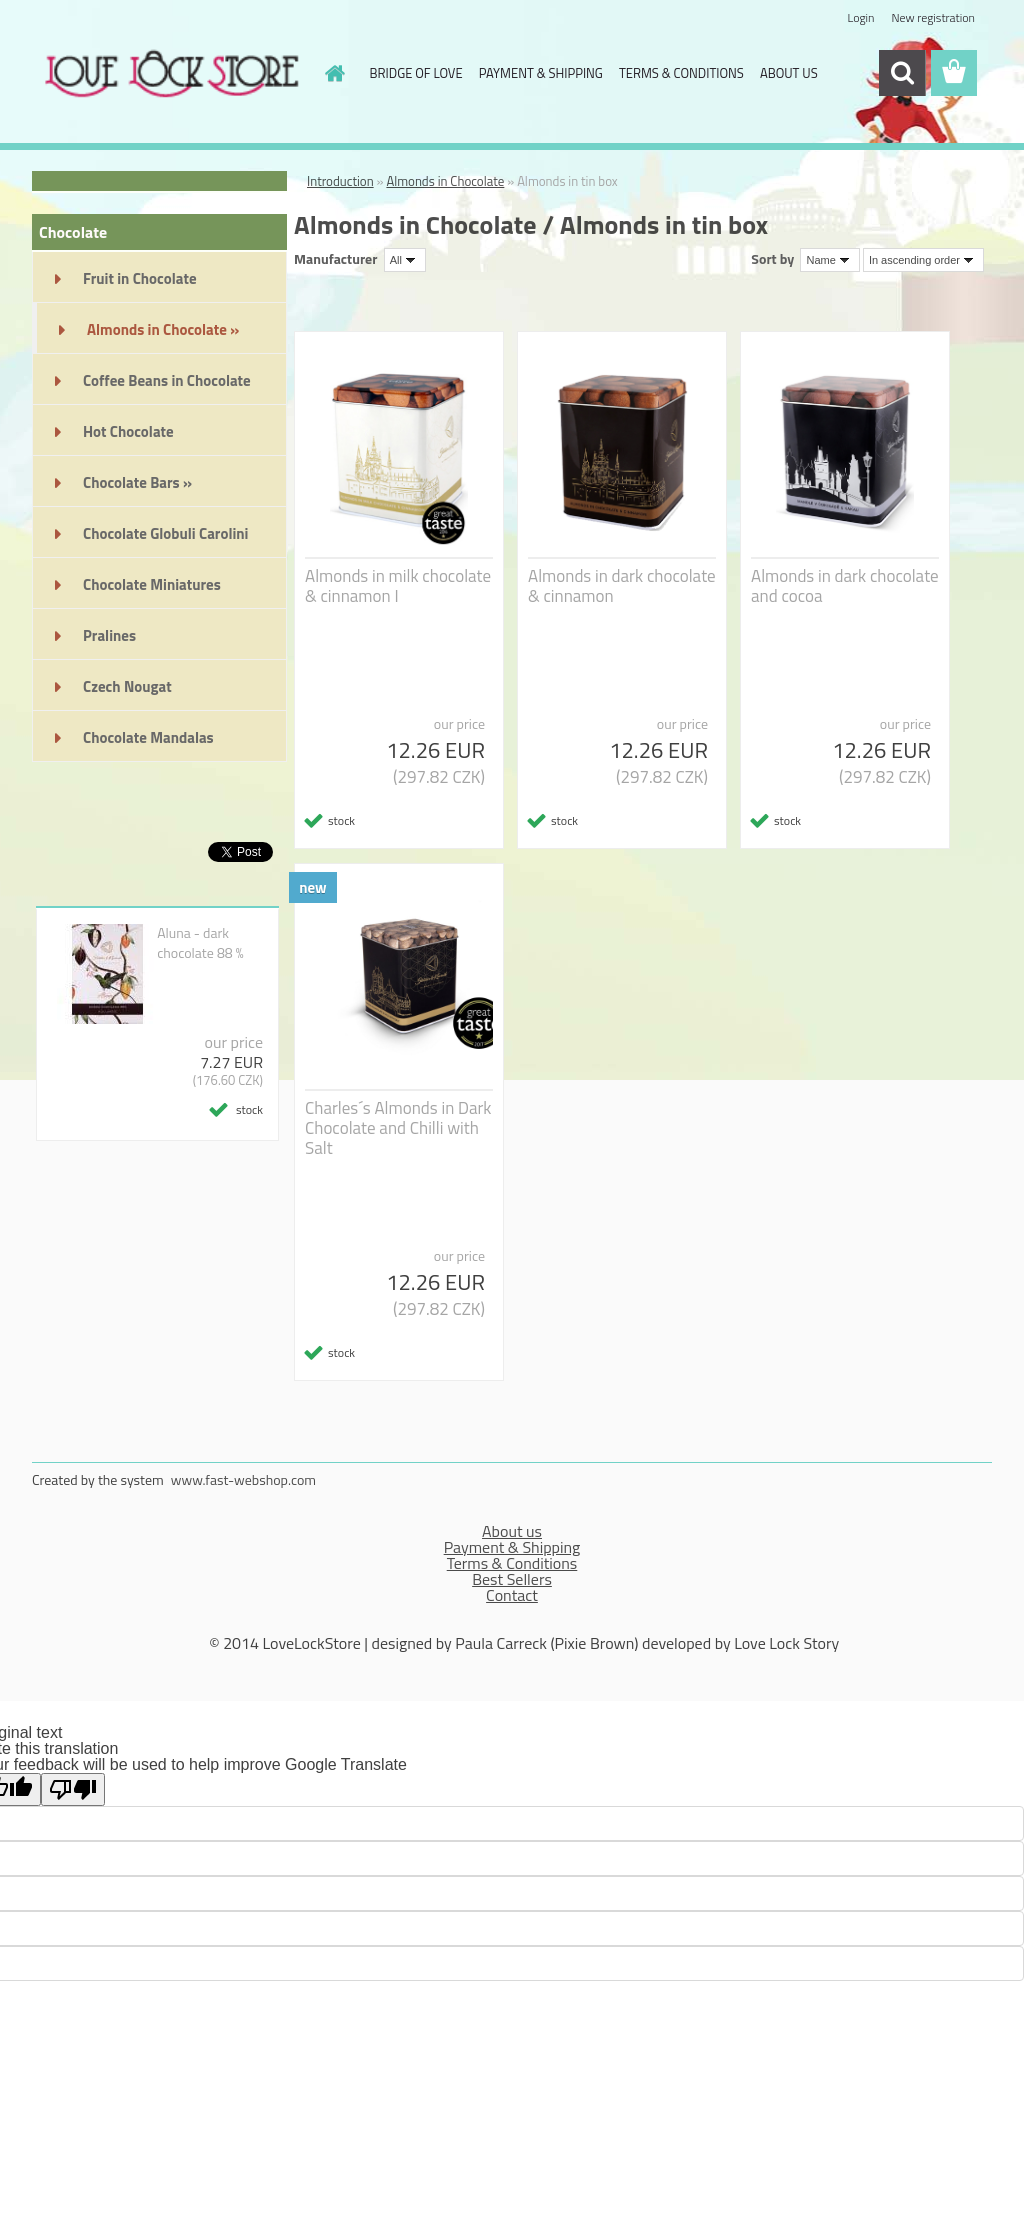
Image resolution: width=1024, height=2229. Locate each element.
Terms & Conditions (512, 1563)
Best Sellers (512, 1579)
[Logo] (169, 74)
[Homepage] (332, 73)
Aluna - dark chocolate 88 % (200, 943)
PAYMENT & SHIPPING (541, 73)
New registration (934, 17)
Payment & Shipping (512, 1547)
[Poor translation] (73, 1789)
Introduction (340, 181)
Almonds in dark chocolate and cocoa (845, 586)
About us (512, 1531)
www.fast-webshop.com (243, 1479)
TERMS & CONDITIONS (681, 73)
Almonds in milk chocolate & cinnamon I (398, 586)
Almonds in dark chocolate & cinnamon (622, 586)
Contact (512, 1595)
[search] (902, 73)
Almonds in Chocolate (445, 181)
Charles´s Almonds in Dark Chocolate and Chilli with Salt (398, 1128)
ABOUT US (789, 73)
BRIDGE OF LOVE (416, 73)
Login (860, 17)
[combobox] (829, 260)
